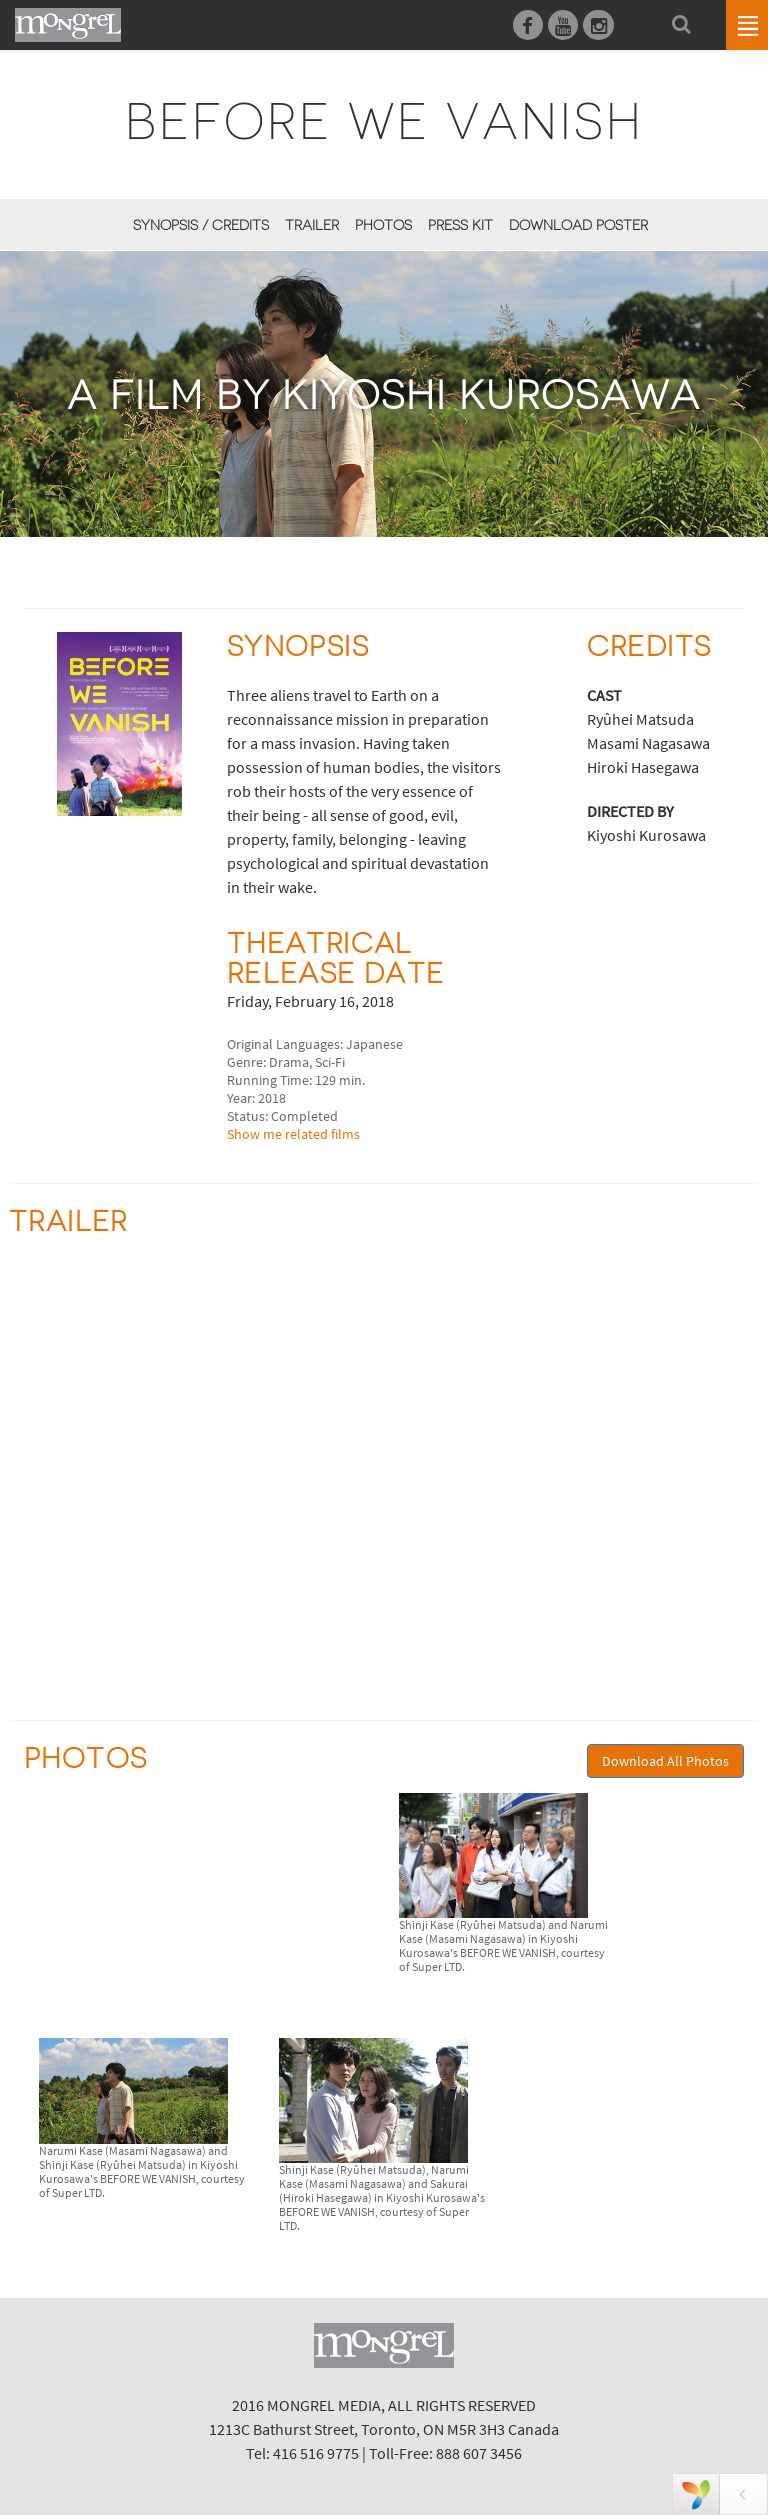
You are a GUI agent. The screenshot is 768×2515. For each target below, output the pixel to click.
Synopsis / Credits (201, 225)
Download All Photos (665, 1761)
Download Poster (578, 225)
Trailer (312, 225)
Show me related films (293, 1134)
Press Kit (460, 225)
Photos (383, 225)
